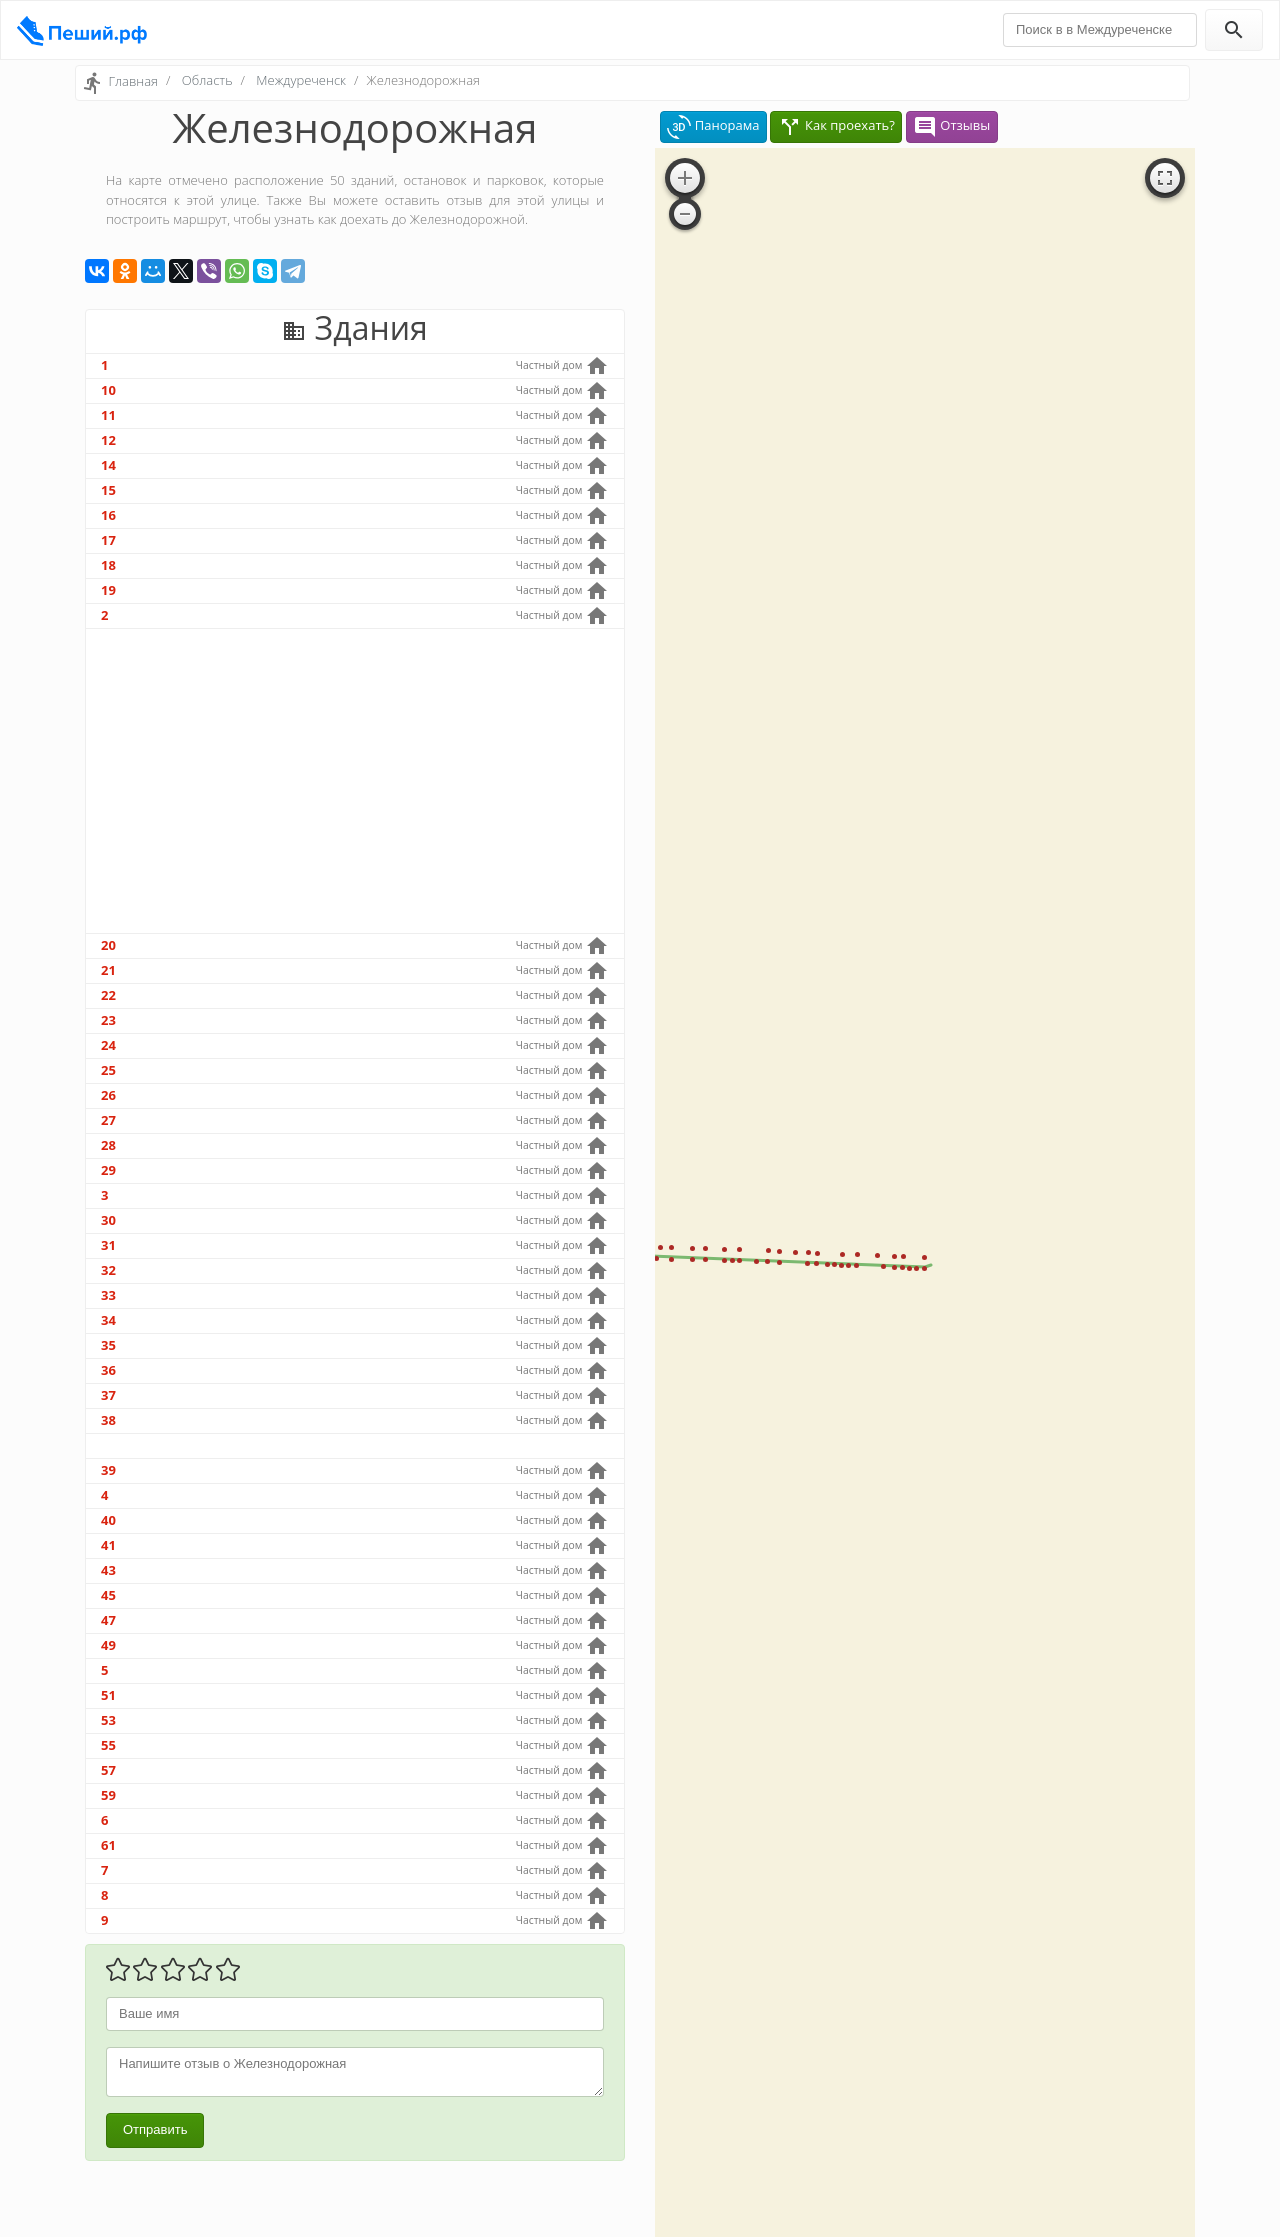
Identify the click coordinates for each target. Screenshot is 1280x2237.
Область (207, 80)
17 (108, 540)
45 (108, 1595)
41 (108, 1545)
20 (108, 945)
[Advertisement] (355, 781)
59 (108, 1795)
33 (108, 1295)
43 (108, 1570)
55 (108, 1745)
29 (108, 1170)
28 (108, 1145)
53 (108, 1720)
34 (108, 1320)
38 (108, 1420)
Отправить (155, 2129)
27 (108, 1120)
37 (108, 1395)
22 (108, 995)
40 (108, 1520)
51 (108, 1695)
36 (108, 1370)
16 (108, 515)
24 (108, 1045)
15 (108, 490)
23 (108, 1020)
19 (108, 590)
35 (108, 1345)
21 (108, 970)
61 (108, 1845)
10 (108, 390)
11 (108, 415)
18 (108, 565)
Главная (133, 81)
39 (108, 1470)
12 (108, 440)
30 (108, 1220)
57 (108, 1770)
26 (108, 1095)
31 (108, 1245)
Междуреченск (301, 80)
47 (108, 1620)
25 (108, 1070)
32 (108, 1270)
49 (108, 1645)
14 (108, 465)
